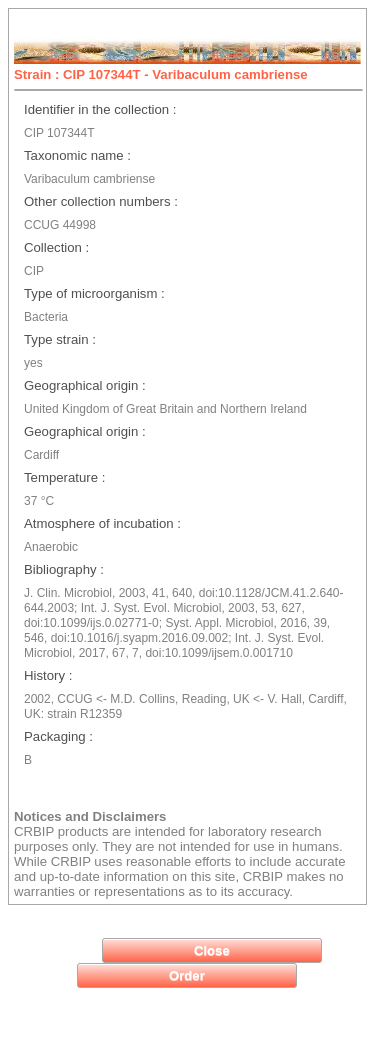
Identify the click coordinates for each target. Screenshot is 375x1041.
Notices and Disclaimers (90, 816)
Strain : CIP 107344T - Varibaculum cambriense (161, 74)
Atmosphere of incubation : (102, 523)
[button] (212, 950)
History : (48, 675)
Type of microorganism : (94, 293)
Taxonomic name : (77, 155)
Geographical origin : (85, 385)
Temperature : (64, 477)
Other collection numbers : (101, 201)
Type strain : (60, 339)
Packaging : (58, 736)
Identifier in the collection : (100, 109)
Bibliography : (64, 569)
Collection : (56, 247)
